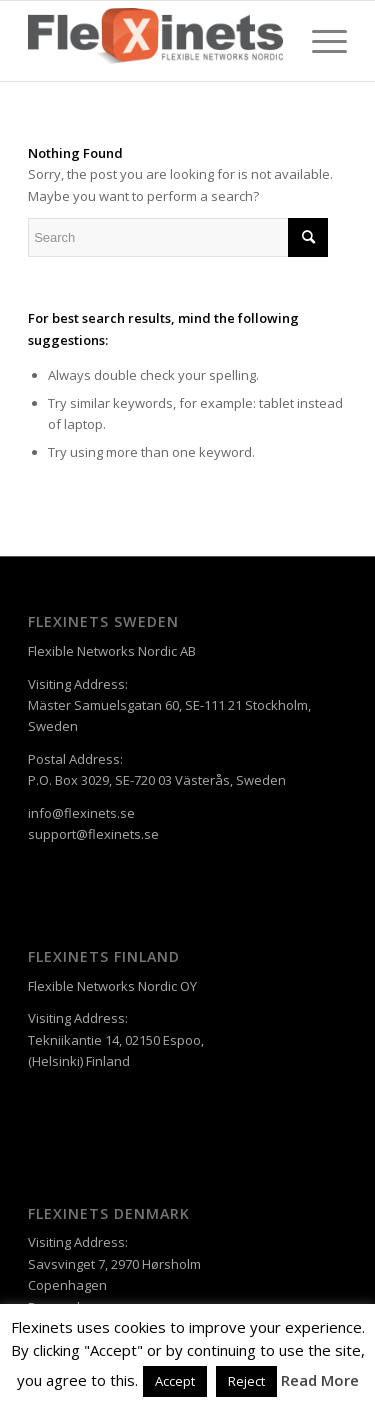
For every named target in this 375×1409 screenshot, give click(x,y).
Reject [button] (246, 1381)
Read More (320, 1380)
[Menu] (319, 41)
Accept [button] (175, 1381)
